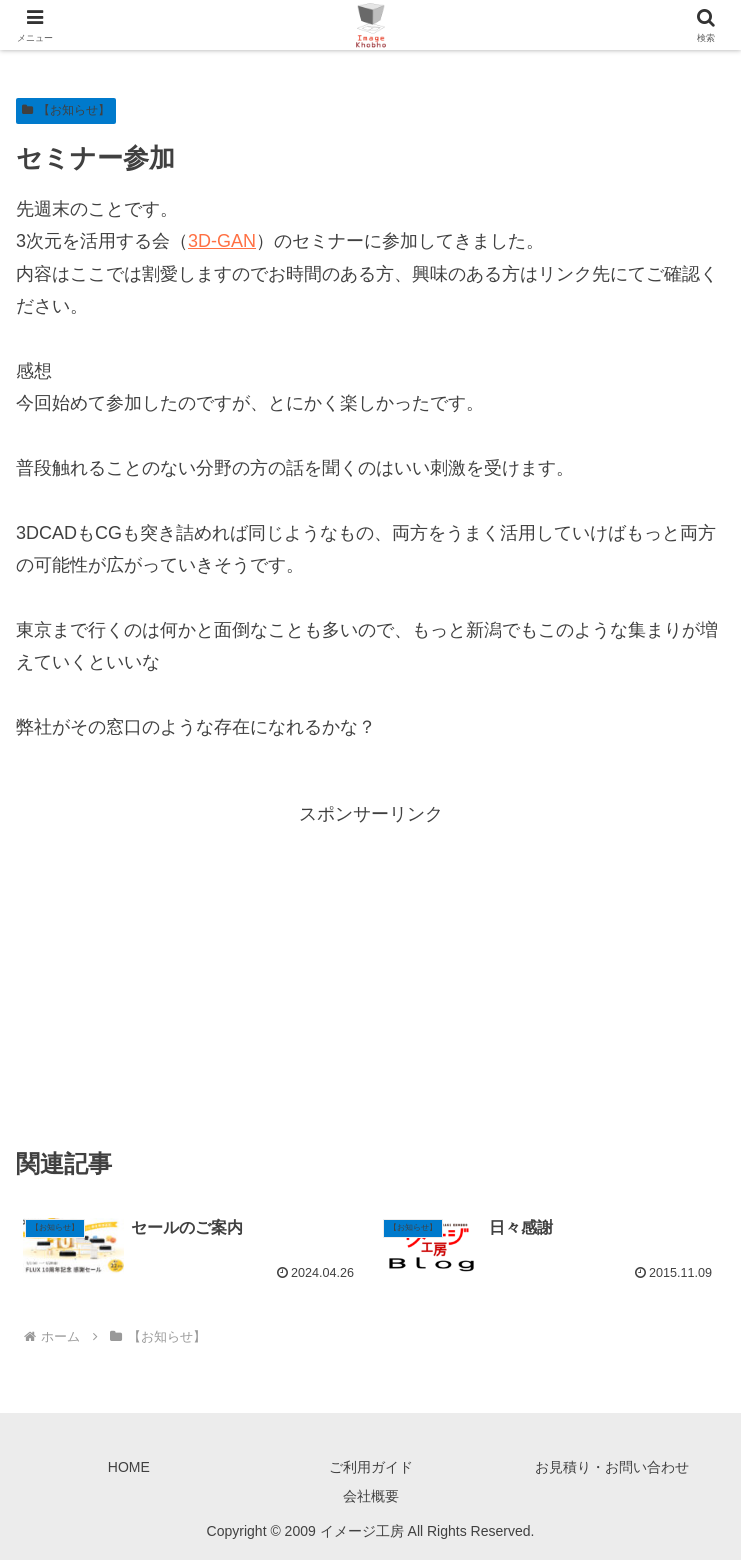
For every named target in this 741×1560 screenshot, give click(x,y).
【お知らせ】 (66, 110)
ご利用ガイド (371, 1467)
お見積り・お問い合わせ (612, 1467)
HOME (129, 1467)
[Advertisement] (370, 970)
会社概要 (371, 1496)
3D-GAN (222, 241)
